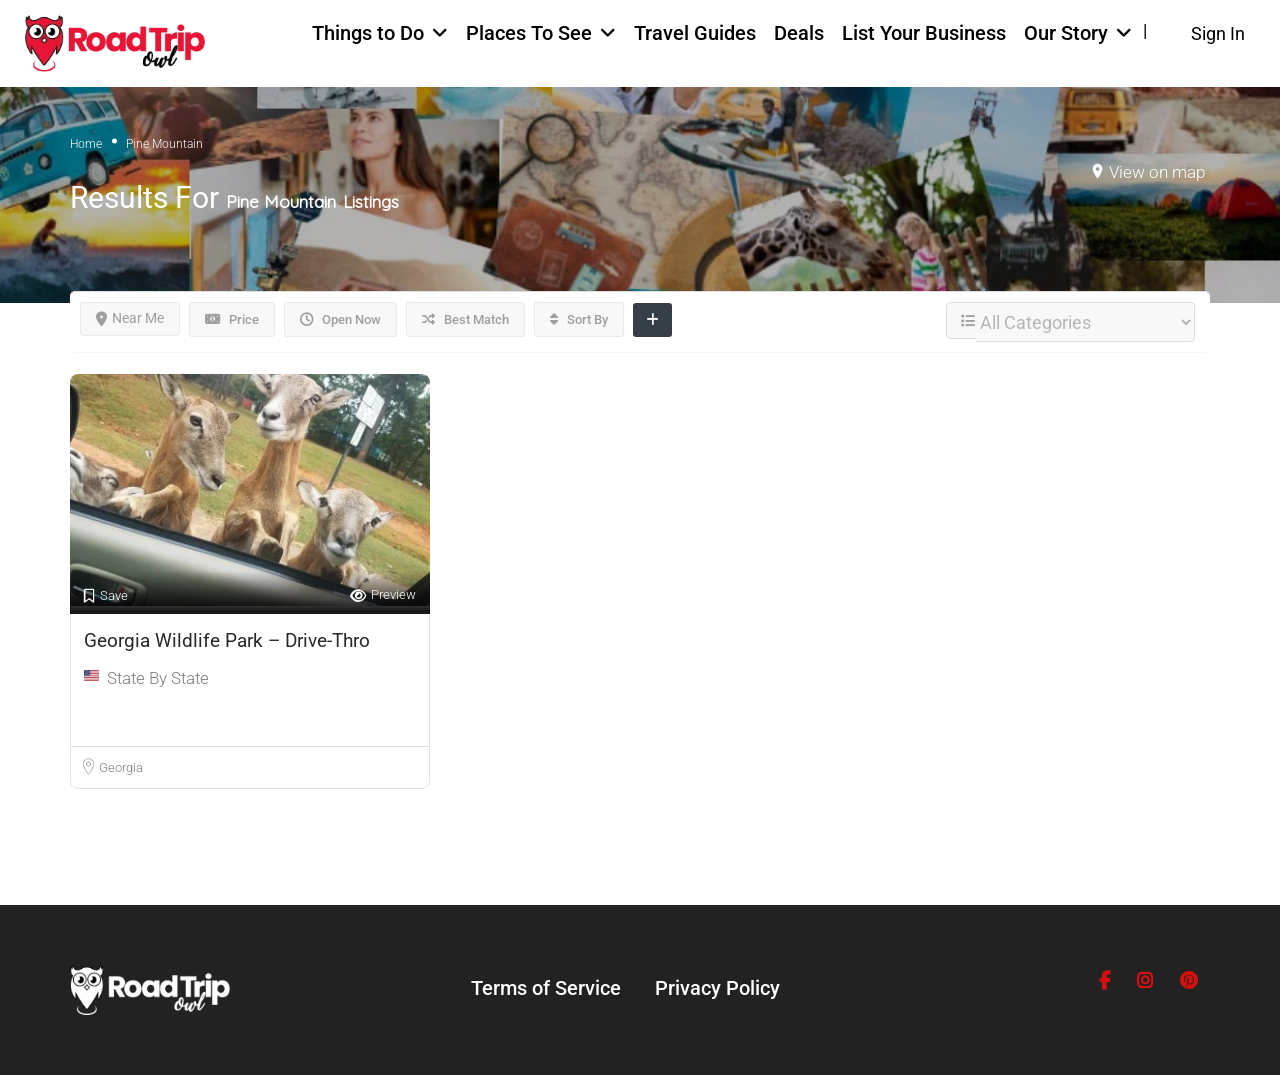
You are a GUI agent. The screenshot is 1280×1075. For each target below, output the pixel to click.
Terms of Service (546, 988)
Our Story (1066, 33)
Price (232, 319)
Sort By (579, 319)
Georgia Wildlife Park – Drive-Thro (227, 640)
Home (86, 144)
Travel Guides (695, 33)
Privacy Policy (717, 988)
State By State (158, 678)
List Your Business (924, 33)
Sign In (1218, 33)
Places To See (529, 33)
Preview (383, 595)
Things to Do (368, 33)
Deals (799, 33)
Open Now (340, 319)
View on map (1157, 172)
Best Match (465, 319)
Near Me (130, 318)
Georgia (121, 767)
